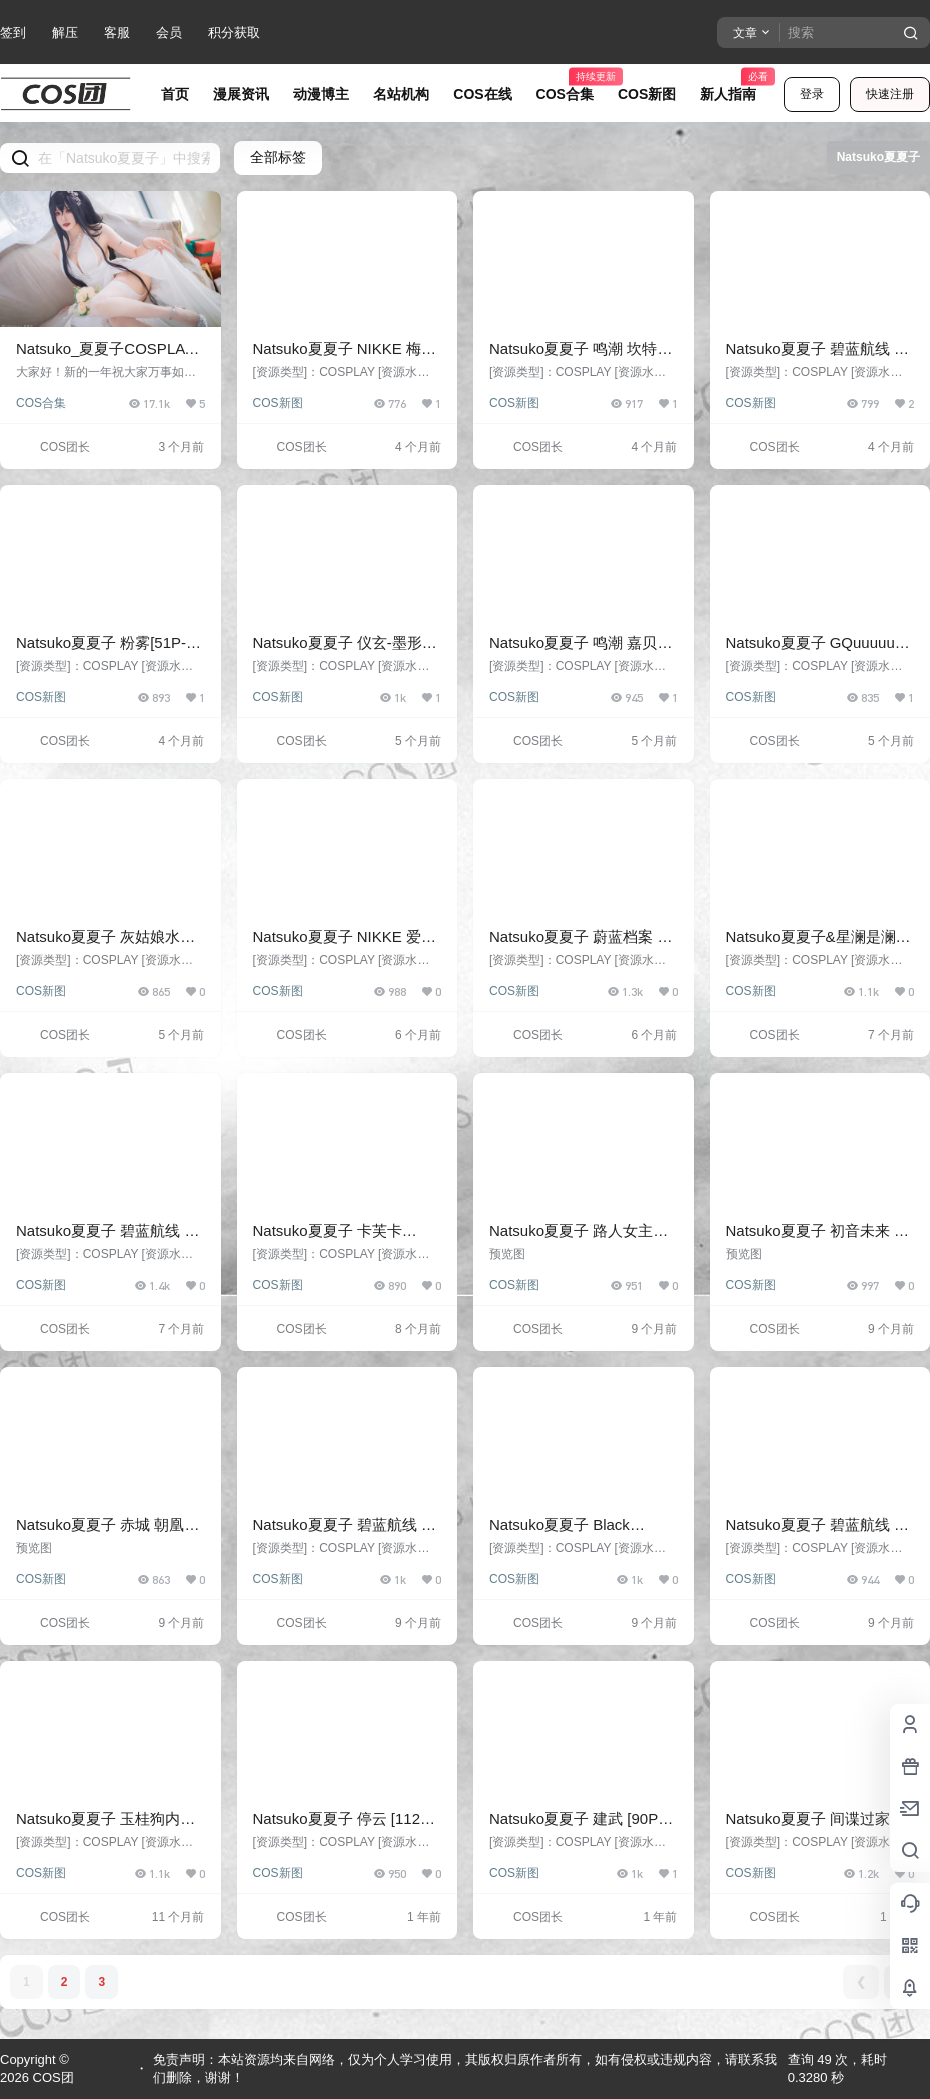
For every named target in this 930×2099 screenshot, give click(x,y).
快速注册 (890, 94)
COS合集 (41, 403)
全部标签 (278, 157)
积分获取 (234, 32)
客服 (117, 32)
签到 (13, 32)
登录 (812, 94)
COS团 (51, 2077)
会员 (169, 32)
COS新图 (278, 403)
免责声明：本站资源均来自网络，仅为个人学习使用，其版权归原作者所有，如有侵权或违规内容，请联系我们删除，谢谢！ (465, 2068)
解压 (65, 32)
